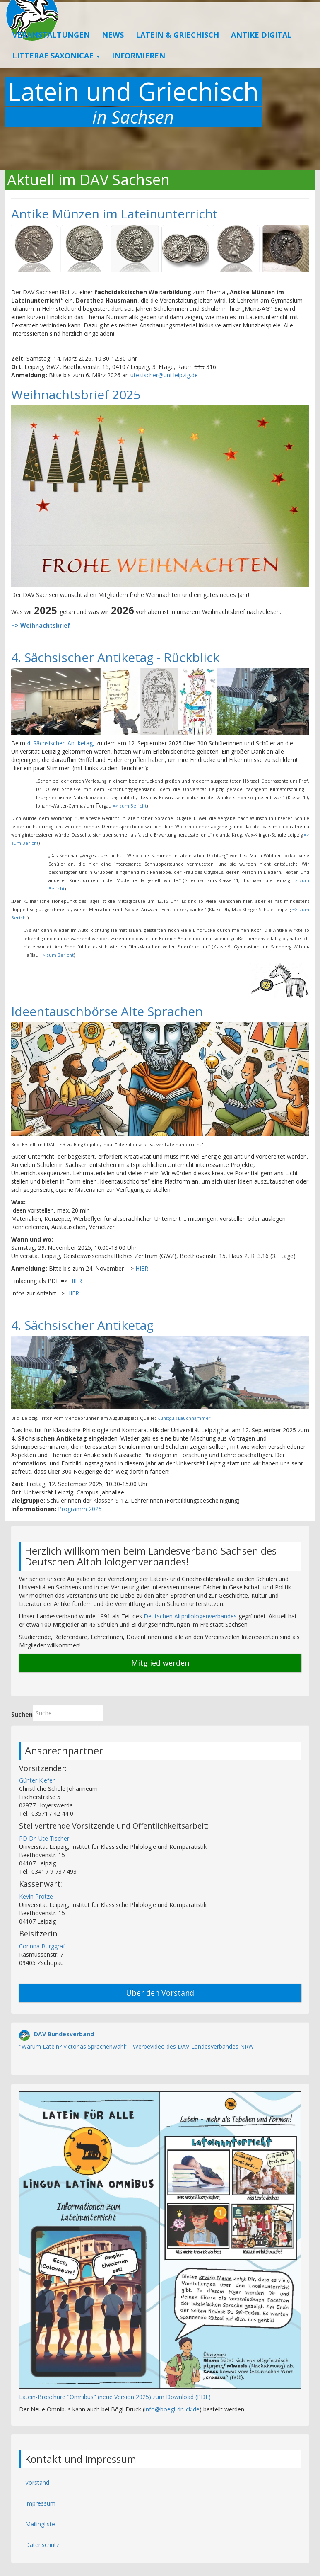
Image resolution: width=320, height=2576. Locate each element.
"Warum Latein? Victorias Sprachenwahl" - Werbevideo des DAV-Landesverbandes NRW (136, 2046)
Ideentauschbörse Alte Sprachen (107, 1011)
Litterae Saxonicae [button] (56, 71)
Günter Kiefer (37, 1780)
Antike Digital (261, 51)
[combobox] (68, 1713)
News (113, 51)
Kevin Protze (36, 1896)
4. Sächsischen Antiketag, (60, 743)
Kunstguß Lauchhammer (184, 1418)
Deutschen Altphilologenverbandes (190, 1616)
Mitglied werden (160, 1663)
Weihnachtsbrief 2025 (75, 394)
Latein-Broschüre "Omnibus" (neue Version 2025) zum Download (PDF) (115, 2397)
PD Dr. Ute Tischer (44, 1838)
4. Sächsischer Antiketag (82, 1325)
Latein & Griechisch (177, 51)
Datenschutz (42, 2545)
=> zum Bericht (130, 806)
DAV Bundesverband (64, 2034)
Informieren (138, 71)
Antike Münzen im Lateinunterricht (114, 213)
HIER (141, 1268)
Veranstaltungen (51, 51)
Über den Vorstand (160, 1993)
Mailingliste (40, 2524)
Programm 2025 (80, 1509)
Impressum (40, 2503)
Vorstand (37, 2482)
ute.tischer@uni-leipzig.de (164, 375)
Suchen (22, 1714)
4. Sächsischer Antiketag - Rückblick (115, 657)
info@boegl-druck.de (172, 2409)
